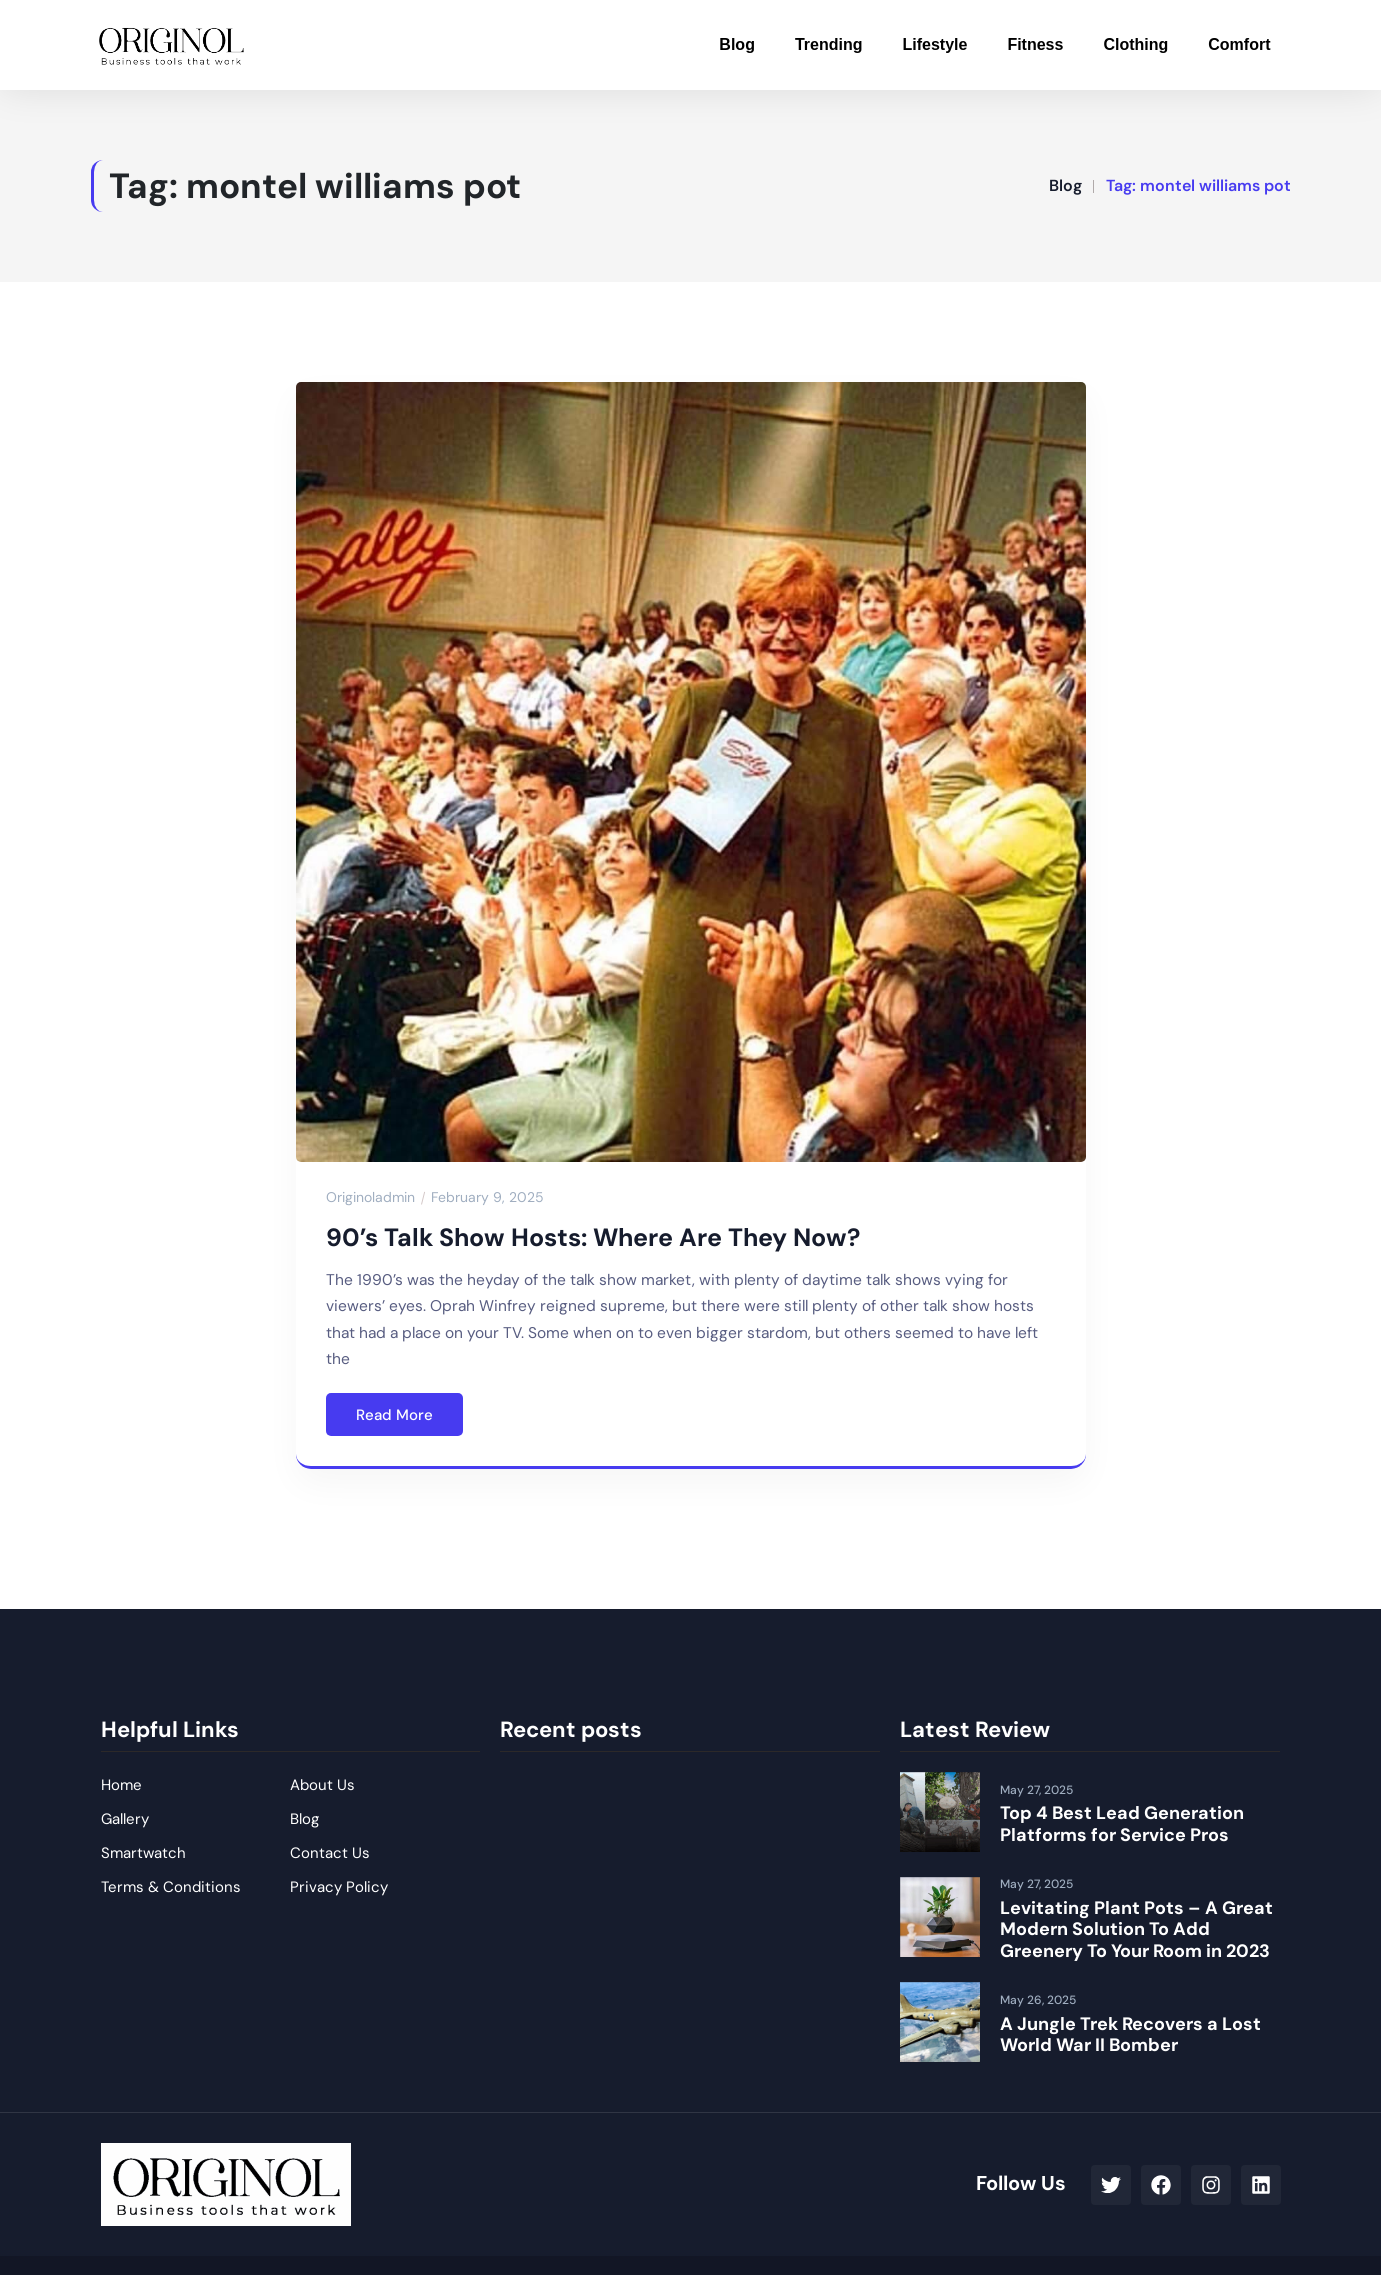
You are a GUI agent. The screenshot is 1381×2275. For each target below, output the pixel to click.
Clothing (1135, 44)
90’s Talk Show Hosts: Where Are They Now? (593, 1237)
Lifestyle (934, 44)
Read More (394, 1415)
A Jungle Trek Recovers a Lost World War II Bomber (1130, 2035)
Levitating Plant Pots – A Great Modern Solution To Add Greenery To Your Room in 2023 (1136, 1929)
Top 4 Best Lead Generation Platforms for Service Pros (1122, 1824)
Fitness (1035, 44)
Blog (737, 44)
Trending (829, 44)
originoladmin (370, 1197)
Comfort (1239, 44)
